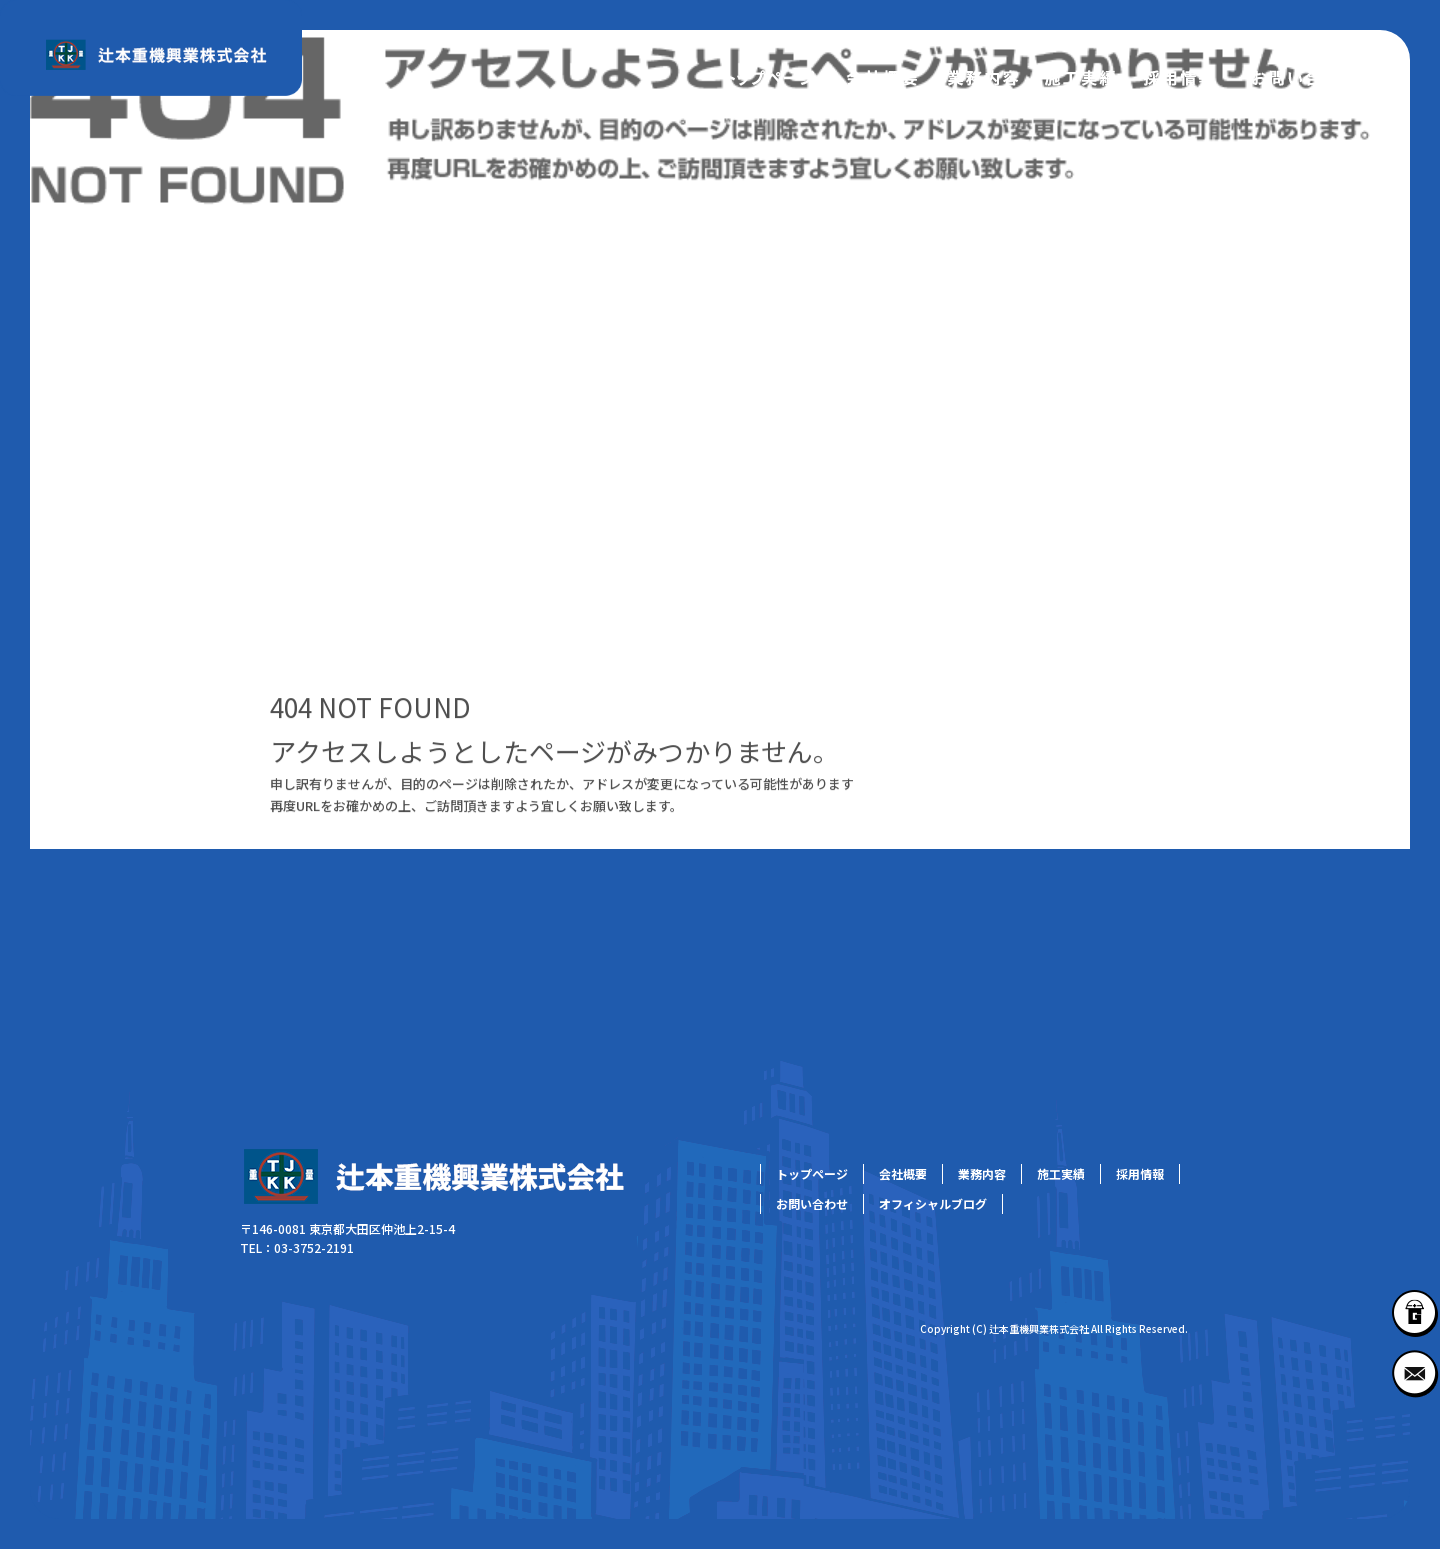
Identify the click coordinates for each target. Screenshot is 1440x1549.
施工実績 (1080, 75)
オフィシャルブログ (933, 1203)
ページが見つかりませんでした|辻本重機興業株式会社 (186, 540)
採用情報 (1180, 75)
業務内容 (980, 75)
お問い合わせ (1305, 75)
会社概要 (880, 75)
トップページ (770, 75)
